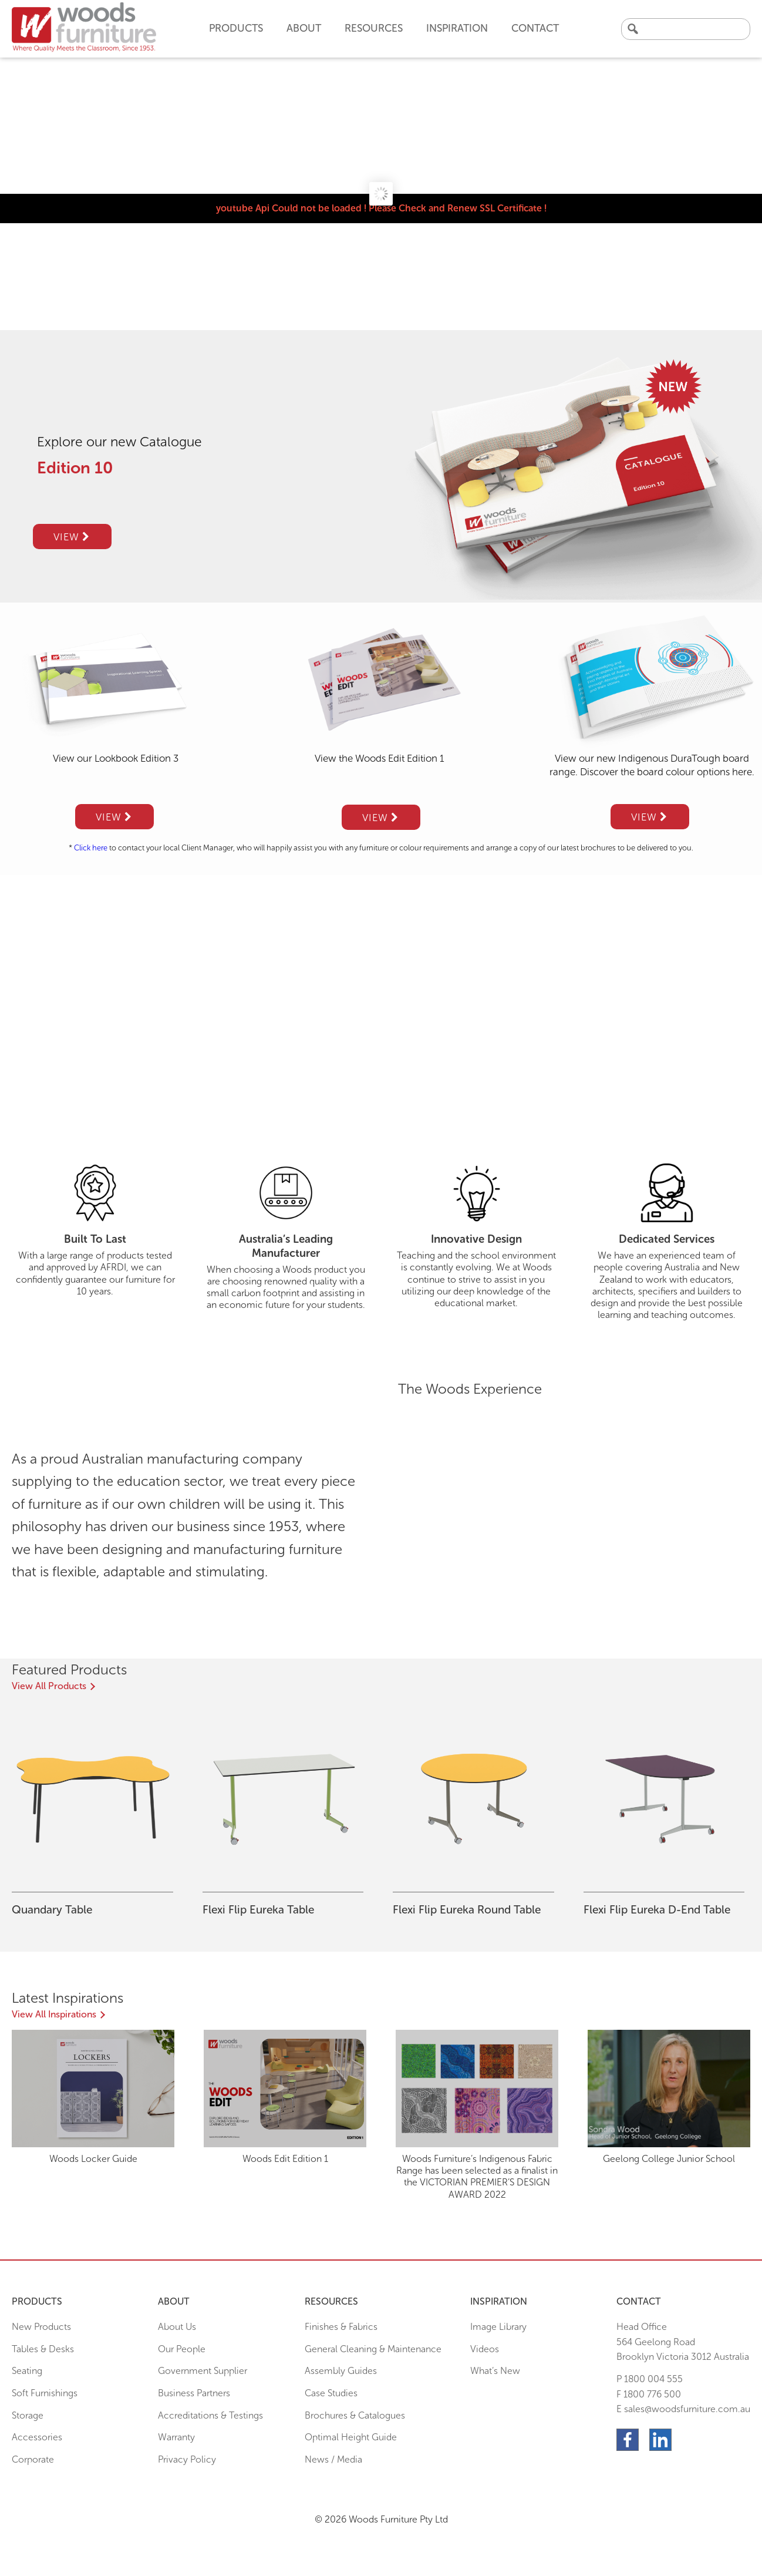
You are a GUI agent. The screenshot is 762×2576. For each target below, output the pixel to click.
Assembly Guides (341, 2370)
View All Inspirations (54, 2014)
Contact (535, 28)
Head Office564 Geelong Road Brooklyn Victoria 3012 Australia (682, 2341)
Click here (90, 847)
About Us (177, 2326)
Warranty (176, 2437)
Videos (484, 2349)
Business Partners (194, 2393)
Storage (27, 2415)
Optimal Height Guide (351, 2437)
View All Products (49, 1685)
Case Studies (331, 2393)
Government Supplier (202, 2370)
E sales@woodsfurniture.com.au (683, 2408)
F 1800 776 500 (648, 2394)
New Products (41, 2326)
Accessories (37, 2437)
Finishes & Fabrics (341, 2326)
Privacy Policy (187, 2459)
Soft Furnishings (44, 2393)
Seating (27, 2370)
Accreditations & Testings (210, 2415)
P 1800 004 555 (649, 2379)
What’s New (495, 2370)
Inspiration (457, 28)
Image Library (498, 2326)
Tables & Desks (43, 2349)
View (71, 537)
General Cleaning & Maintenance (373, 2349)
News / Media (333, 2459)
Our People (181, 2349)
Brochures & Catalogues (355, 2415)
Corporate (33, 2459)
